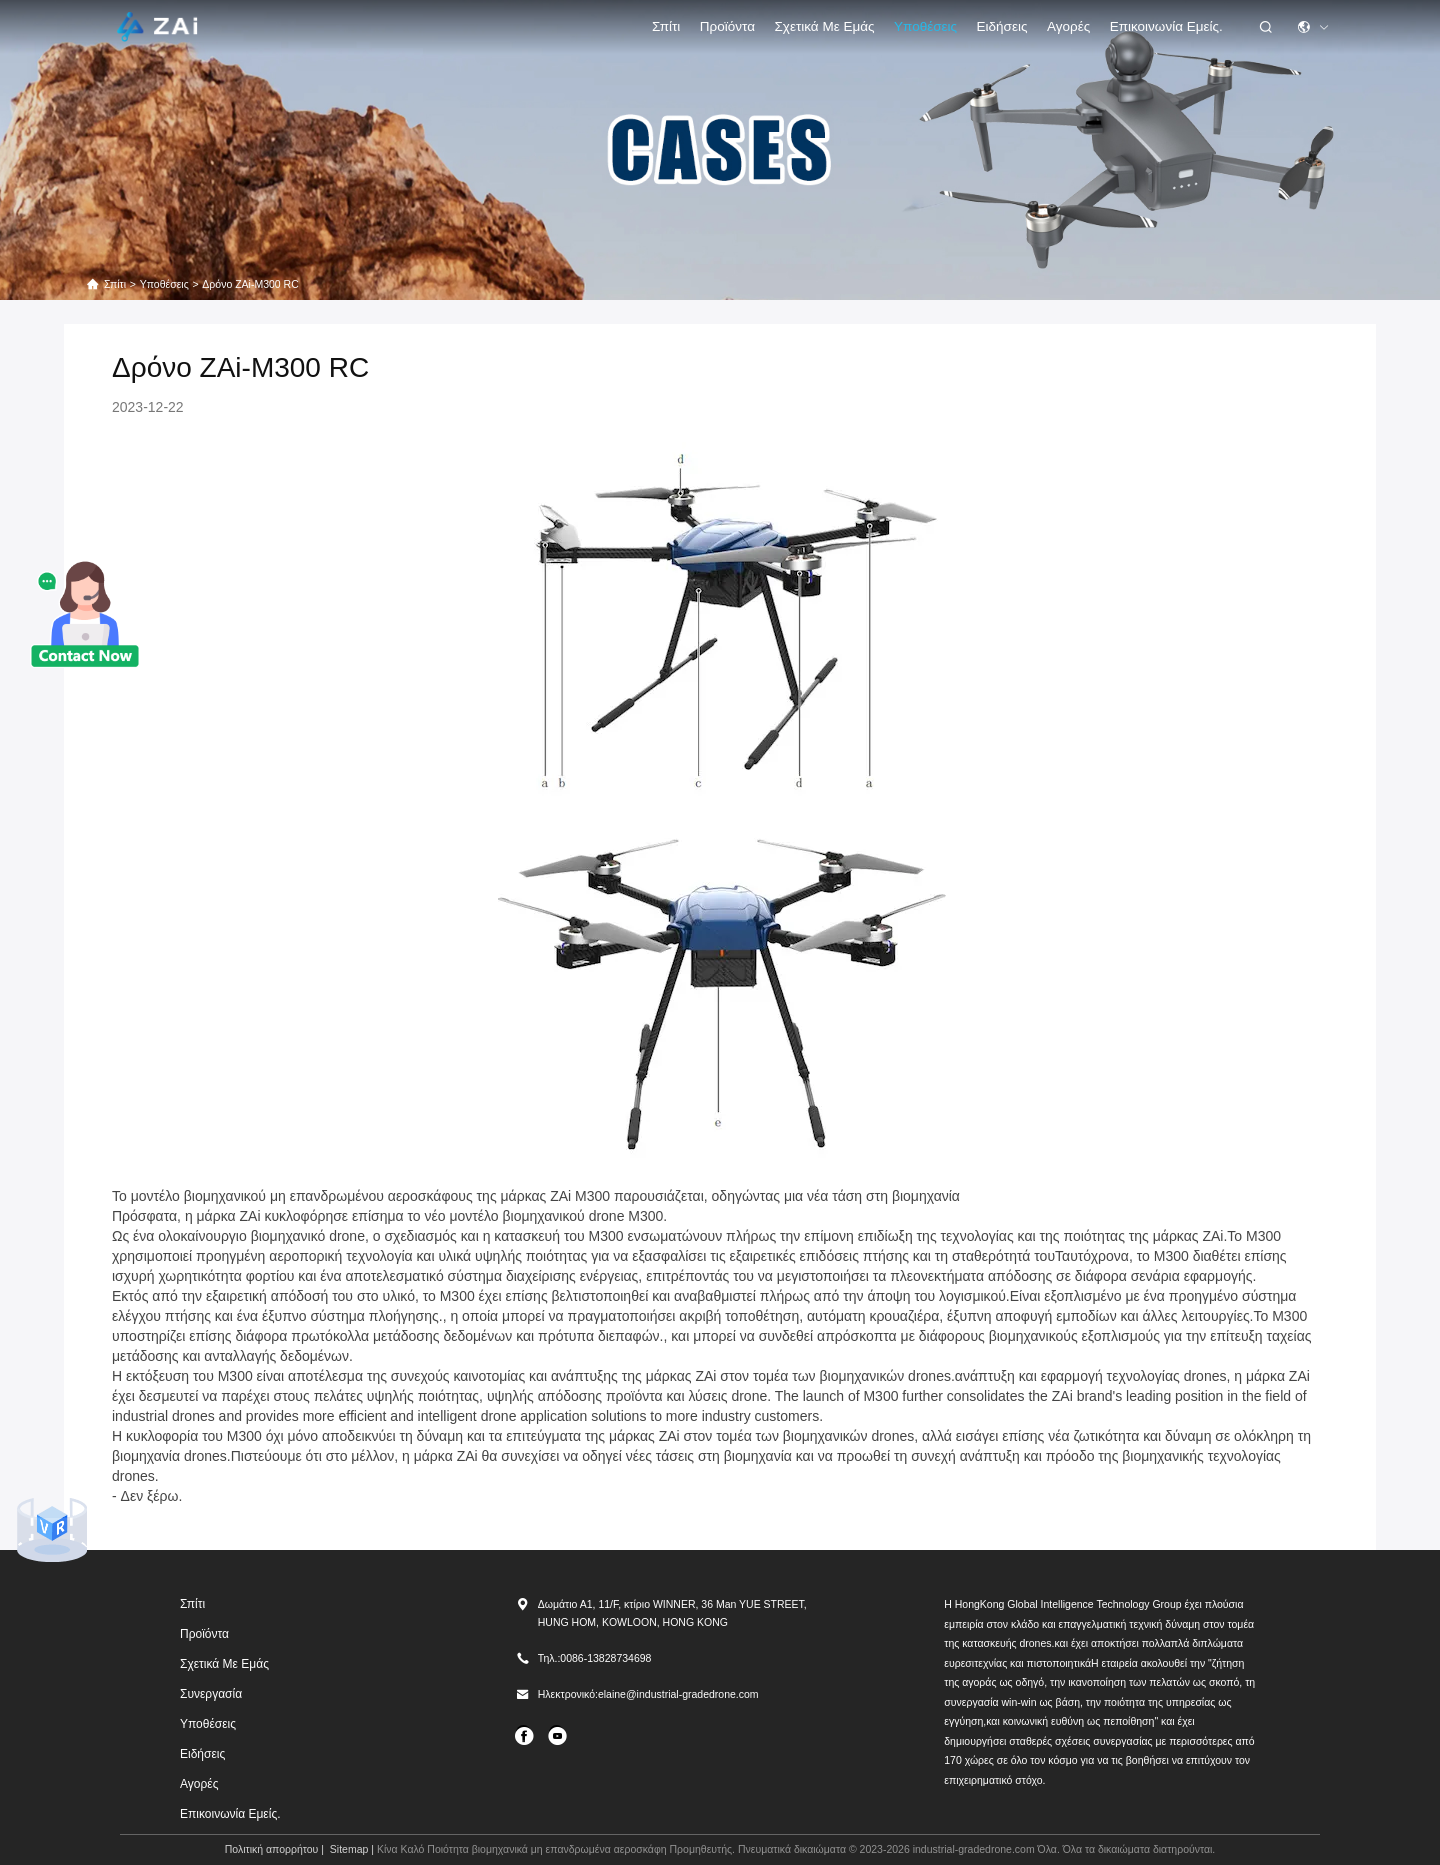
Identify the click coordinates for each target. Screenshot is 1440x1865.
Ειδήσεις (1002, 26)
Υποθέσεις (925, 26)
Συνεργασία (211, 1694)
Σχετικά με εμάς (825, 26)
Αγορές (1068, 26)
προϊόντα (727, 26)
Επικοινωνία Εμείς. (1166, 26)
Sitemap (349, 1849)
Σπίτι (666, 26)
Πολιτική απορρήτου (272, 1849)
